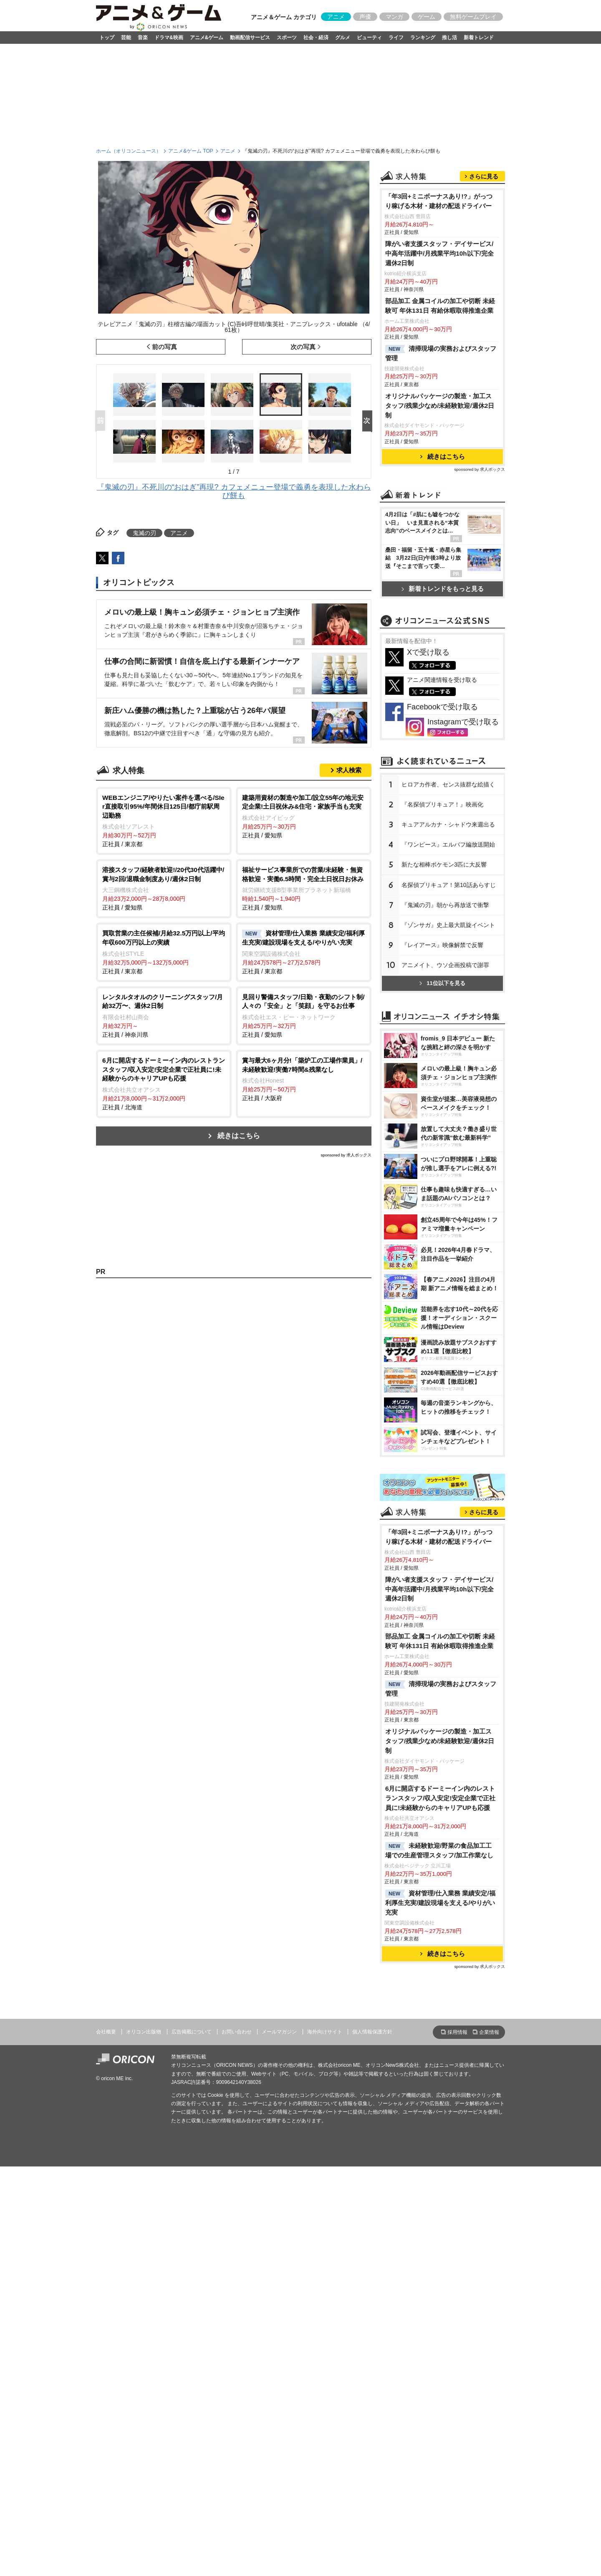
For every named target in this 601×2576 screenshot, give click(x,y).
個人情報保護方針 (372, 2365)
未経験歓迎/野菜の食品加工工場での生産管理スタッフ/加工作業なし (439, 2184)
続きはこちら (238, 1136)
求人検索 (348, 770)
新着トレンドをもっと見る (443, 692)
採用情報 (457, 2366)
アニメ (336, 16)
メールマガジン (279, 2365)
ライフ (396, 37)
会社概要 (106, 2365)
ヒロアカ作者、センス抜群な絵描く (448, 1005)
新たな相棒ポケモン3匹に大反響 (444, 1085)
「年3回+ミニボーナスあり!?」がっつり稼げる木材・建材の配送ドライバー (438, 305)
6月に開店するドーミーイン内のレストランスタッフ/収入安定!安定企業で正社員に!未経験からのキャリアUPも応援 (440, 2132)
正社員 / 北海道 (163, 1083)
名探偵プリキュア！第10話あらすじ (449, 1106)
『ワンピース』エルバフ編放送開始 (448, 1065)
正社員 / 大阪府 (303, 1078)
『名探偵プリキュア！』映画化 (442, 1025)
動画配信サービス (250, 37)
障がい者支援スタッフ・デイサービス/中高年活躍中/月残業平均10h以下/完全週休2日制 (439, 357)
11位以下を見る (442, 1204)
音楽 (143, 37)
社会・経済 (315, 37)
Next (369, 421)
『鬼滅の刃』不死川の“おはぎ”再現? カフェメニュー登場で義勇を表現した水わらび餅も (234, 491)
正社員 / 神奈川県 (163, 1015)
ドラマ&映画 (168, 37)
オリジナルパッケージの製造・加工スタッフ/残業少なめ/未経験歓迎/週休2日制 (439, 510)
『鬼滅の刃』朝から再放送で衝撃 (445, 1126)
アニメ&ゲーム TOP (190, 151)
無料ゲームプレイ (473, 16)
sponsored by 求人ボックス (346, 1155)
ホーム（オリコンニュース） (128, 151)
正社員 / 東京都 (163, 820)
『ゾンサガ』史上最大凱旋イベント (448, 1146)
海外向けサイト (324, 2365)
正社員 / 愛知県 (303, 816)
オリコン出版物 (143, 2365)
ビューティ (369, 37)
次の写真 (303, 346)
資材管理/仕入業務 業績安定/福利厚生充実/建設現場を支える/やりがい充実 (440, 2236)
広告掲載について (192, 2365)
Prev (102, 421)
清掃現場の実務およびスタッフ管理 (440, 457)
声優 (365, 16)
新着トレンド (479, 37)
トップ (106, 37)
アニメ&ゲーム (207, 37)
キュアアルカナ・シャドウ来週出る (448, 1045)
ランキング (422, 37)
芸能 (126, 37)
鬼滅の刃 (144, 533)
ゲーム (426, 16)
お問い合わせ (237, 2365)
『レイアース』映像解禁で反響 (442, 1166)
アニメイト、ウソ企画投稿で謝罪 (445, 1186)
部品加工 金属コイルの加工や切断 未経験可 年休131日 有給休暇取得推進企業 (440, 410)
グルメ (342, 37)
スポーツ (287, 37)
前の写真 (164, 346)
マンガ (394, 16)
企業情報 (489, 2366)
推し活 (449, 37)
